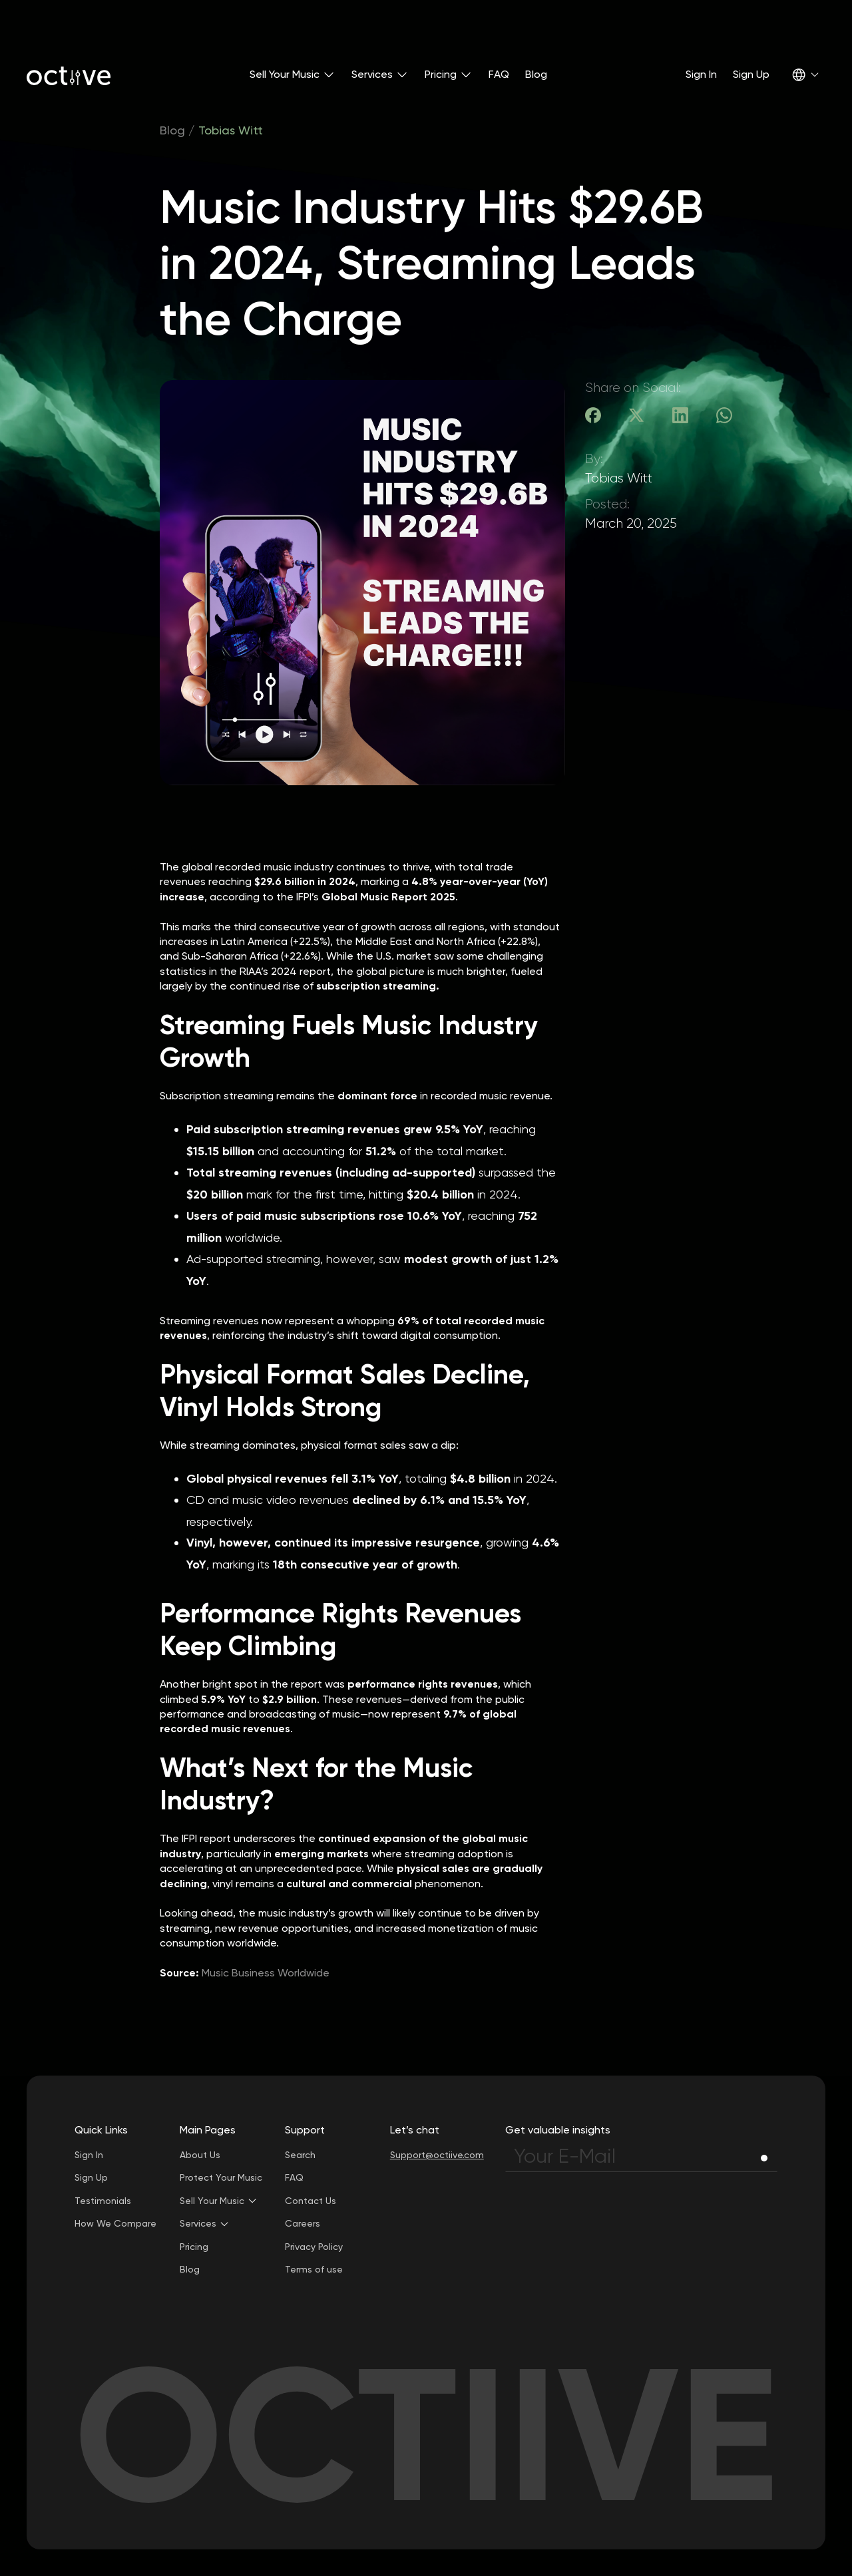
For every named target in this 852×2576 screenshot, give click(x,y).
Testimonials (103, 2200)
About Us (200, 2154)
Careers (302, 2223)
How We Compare (115, 2223)
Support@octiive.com (437, 2154)
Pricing (194, 2246)
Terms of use (314, 2269)
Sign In (701, 74)
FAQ (499, 74)
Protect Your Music (221, 2177)
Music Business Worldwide (265, 1972)
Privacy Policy (314, 2246)
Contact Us (310, 2200)
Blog (536, 74)
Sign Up (751, 74)
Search (300, 2154)
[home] (68, 74)
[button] (292, 74)
